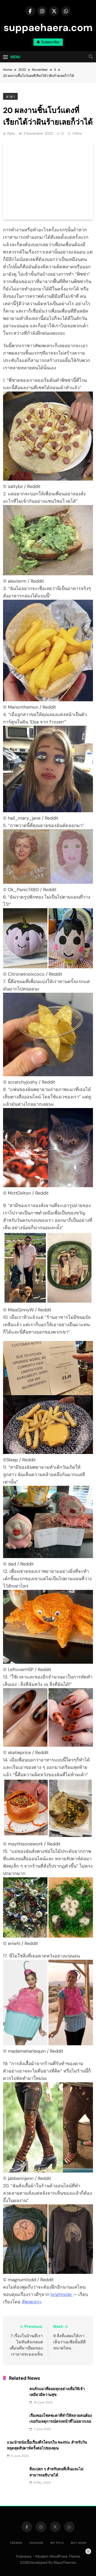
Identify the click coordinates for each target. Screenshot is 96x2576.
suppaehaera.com (48, 27)
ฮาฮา (10, 96)
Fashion (36, 2543)
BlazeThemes (65, 2562)
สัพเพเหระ (32, 2302)
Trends (16, 2543)
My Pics (57, 2543)
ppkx (11, 133)
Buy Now (78, 2543)
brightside (62, 2294)
